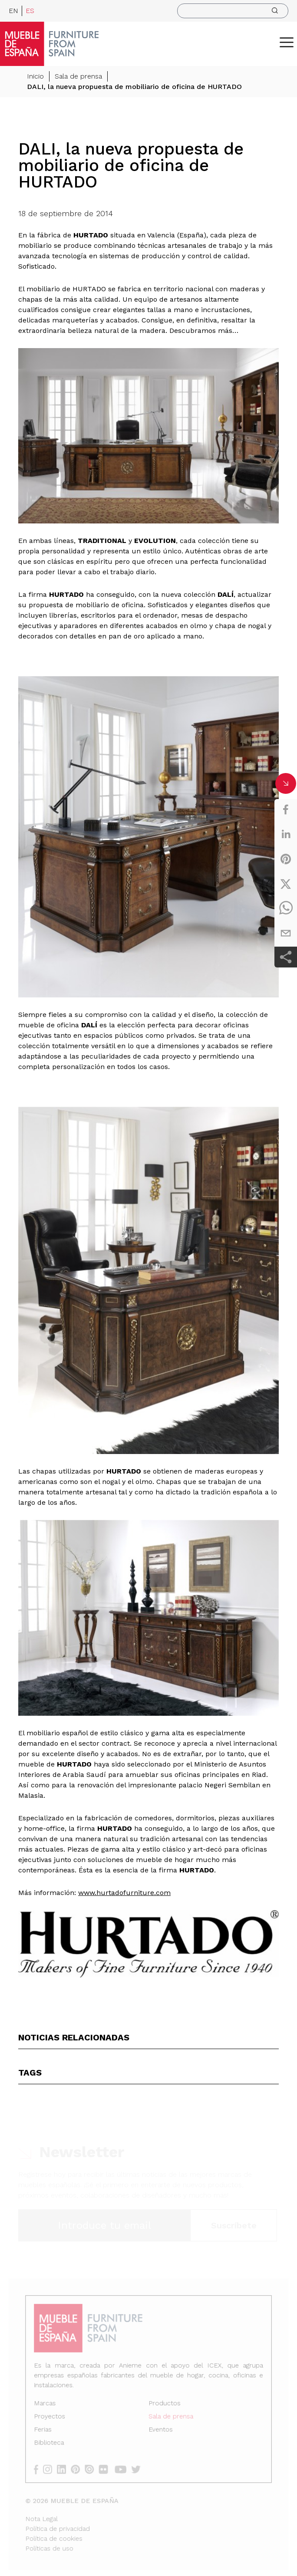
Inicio (35, 76)
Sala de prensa (78, 76)
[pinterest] (285, 859)
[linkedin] (285, 834)
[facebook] (285, 809)
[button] (286, 42)
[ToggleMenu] (286, 42)
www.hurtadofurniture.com (124, 1892)
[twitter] (285, 883)
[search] (232, 10)
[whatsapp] (285, 908)
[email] (285, 933)
